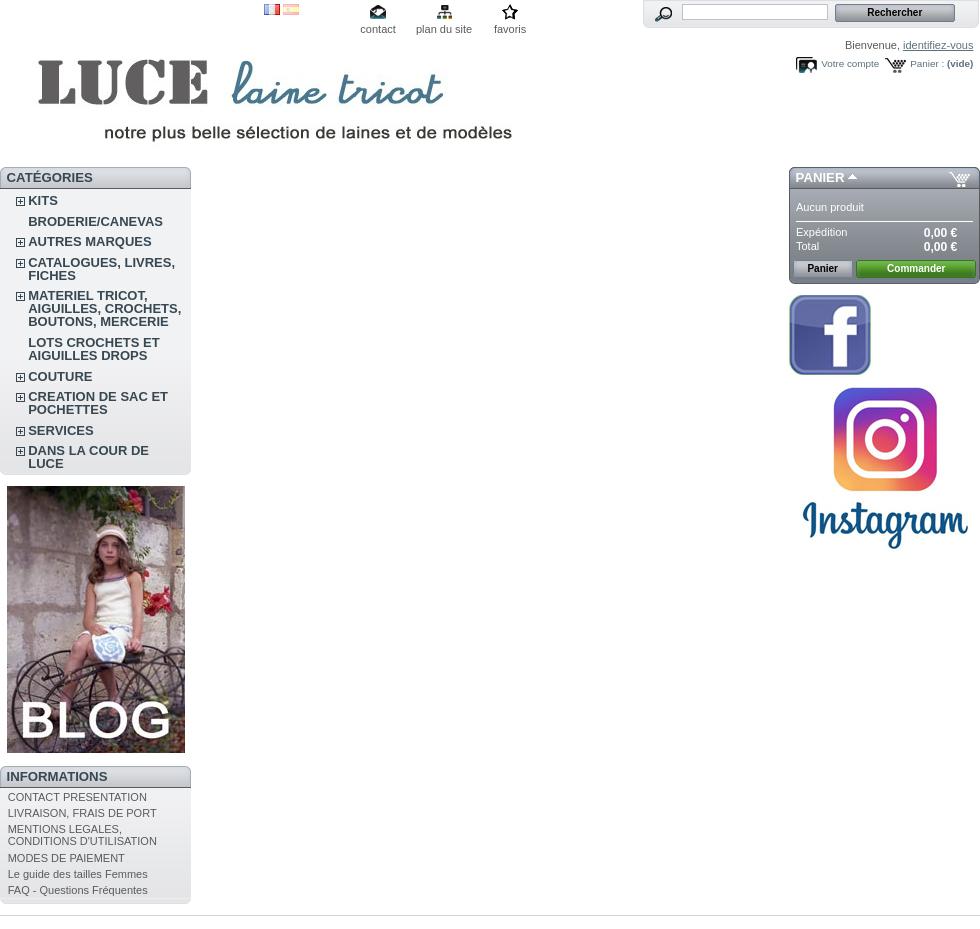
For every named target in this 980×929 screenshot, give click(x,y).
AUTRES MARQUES (90, 241)
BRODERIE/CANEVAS (95, 221)
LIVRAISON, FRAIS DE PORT (82, 813)
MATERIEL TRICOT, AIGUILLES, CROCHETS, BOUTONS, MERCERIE (104, 308)
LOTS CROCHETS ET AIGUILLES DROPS (93, 349)
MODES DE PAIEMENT (66, 858)
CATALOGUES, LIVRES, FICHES (101, 269)
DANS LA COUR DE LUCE (88, 457)
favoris (510, 29)
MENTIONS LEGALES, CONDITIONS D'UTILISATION (82, 835)
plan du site (444, 29)
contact (377, 29)
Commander (916, 268)
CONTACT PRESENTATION (77, 797)
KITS (43, 200)
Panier (820, 177)
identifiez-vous (938, 45)
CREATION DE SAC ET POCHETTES (98, 403)
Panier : (927, 63)
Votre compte (850, 63)
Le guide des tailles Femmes (78, 874)
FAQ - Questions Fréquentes (78, 890)
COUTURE (60, 376)
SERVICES (61, 430)
